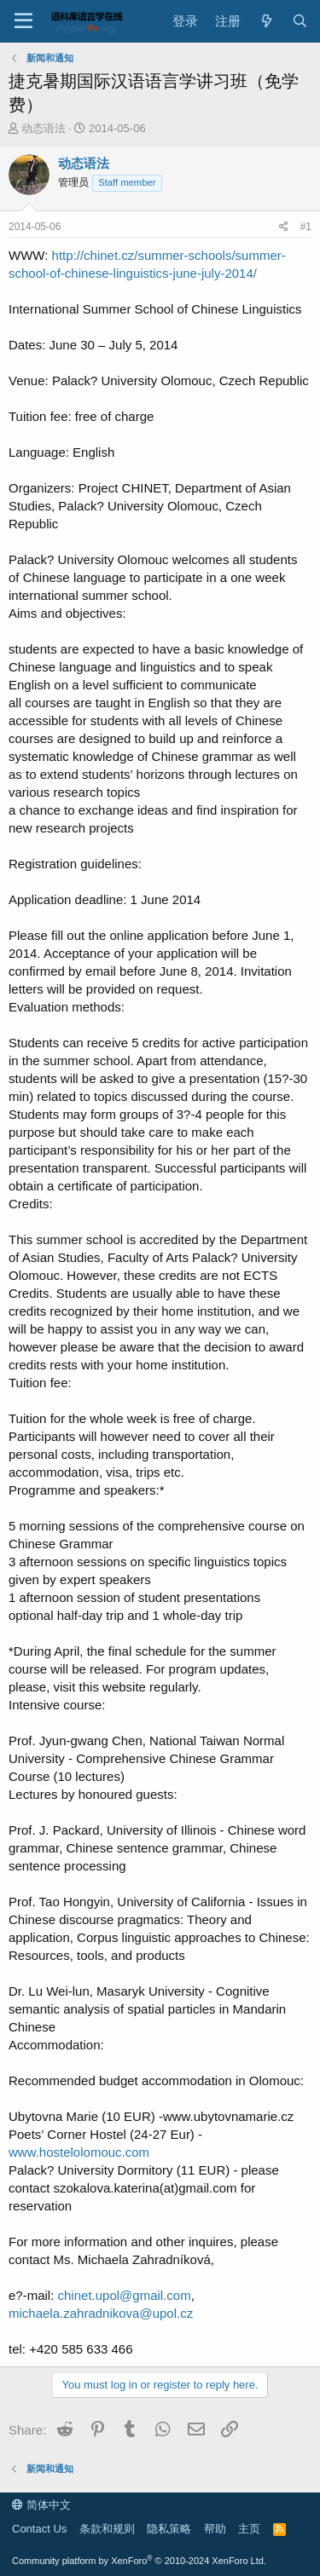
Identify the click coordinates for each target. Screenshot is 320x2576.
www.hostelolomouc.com (79, 2152)
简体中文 (41, 2504)
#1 (305, 227)
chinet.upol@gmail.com (124, 2295)
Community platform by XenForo (139, 2561)
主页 (249, 2528)
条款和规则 (107, 2528)
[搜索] (300, 21)
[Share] (283, 227)
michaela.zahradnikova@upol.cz (101, 2313)
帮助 (215, 2528)
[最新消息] (265, 21)
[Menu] (23, 21)
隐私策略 (169, 2528)
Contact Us (39, 2528)
